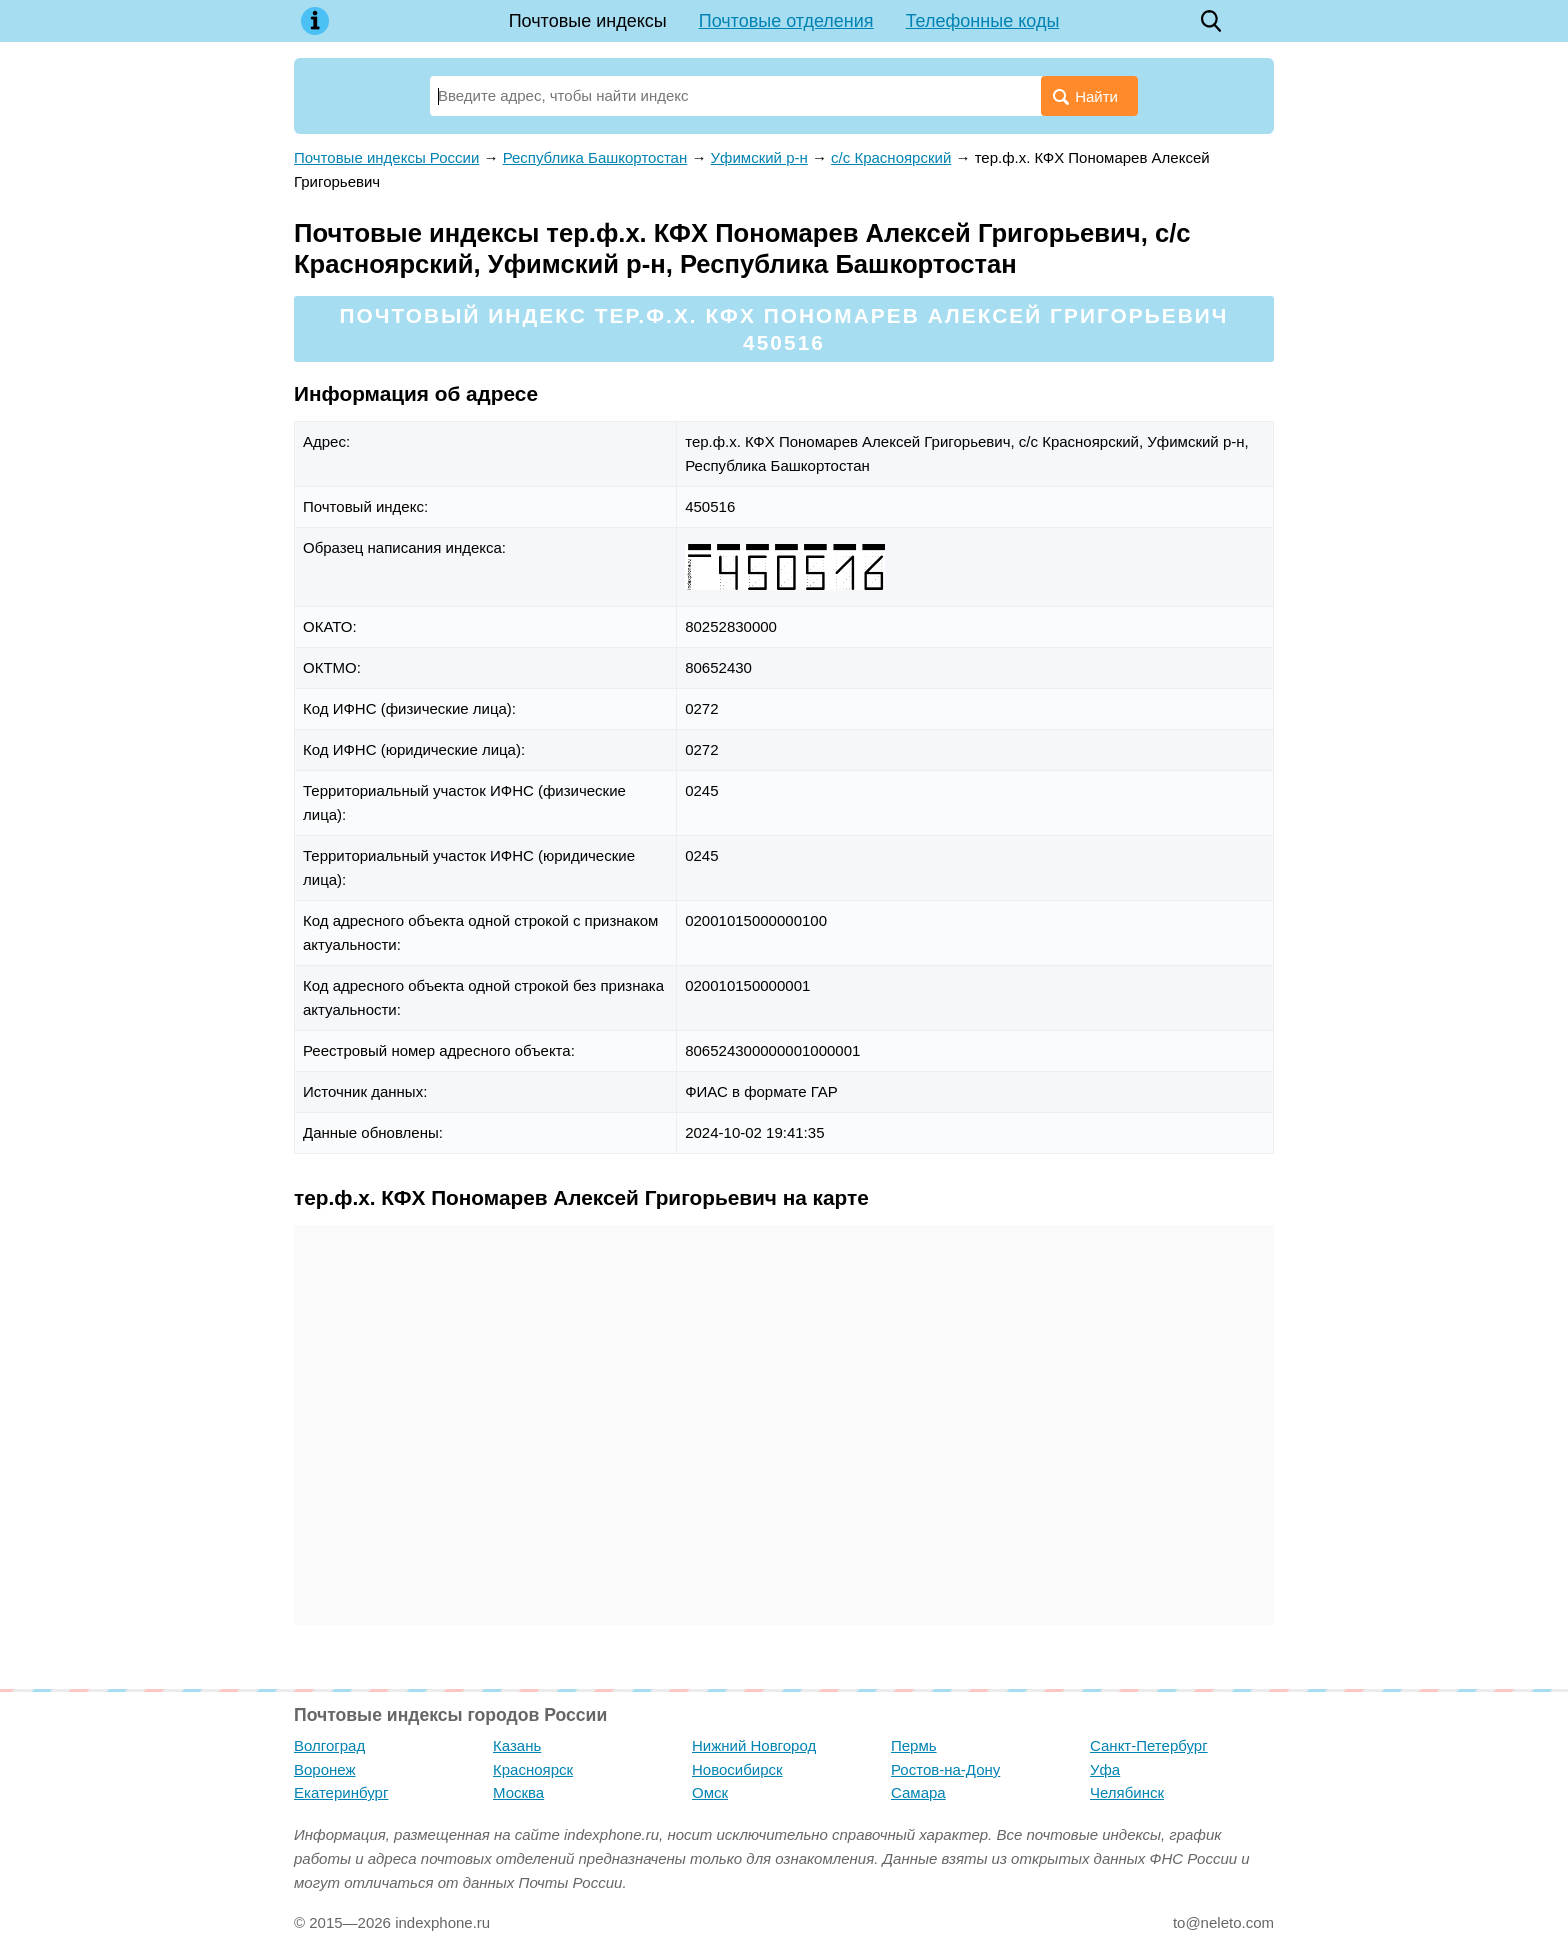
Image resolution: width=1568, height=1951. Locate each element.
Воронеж (325, 1769)
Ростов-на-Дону (945, 1769)
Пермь (914, 1745)
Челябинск (1127, 1792)
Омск (710, 1792)
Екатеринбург (341, 1792)
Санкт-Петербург (1149, 1745)
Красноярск (533, 1769)
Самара (918, 1792)
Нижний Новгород (754, 1745)
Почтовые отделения (786, 21)
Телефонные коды (983, 21)
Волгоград (329, 1745)
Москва (518, 1792)
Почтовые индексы (588, 21)
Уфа (1105, 1769)
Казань (517, 1745)
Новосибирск (737, 1769)
